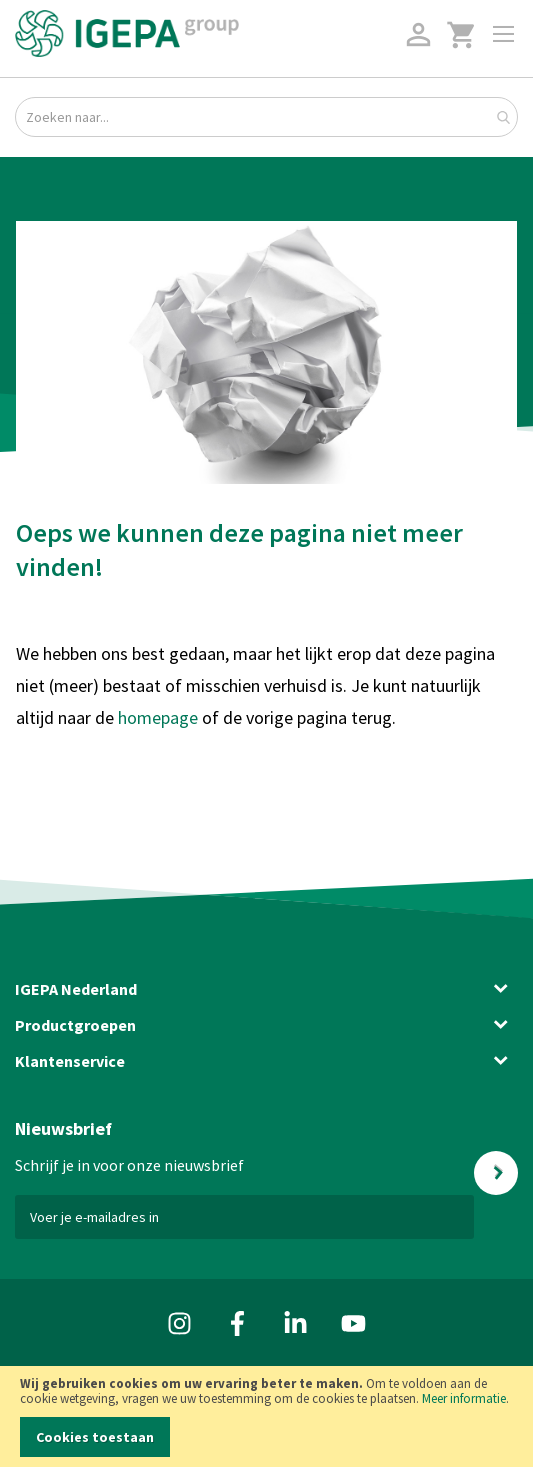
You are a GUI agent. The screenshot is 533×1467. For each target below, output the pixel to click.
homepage (160, 717)
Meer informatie (464, 1398)
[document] (266, 1416)
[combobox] (266, 117)
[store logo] (127, 33)
